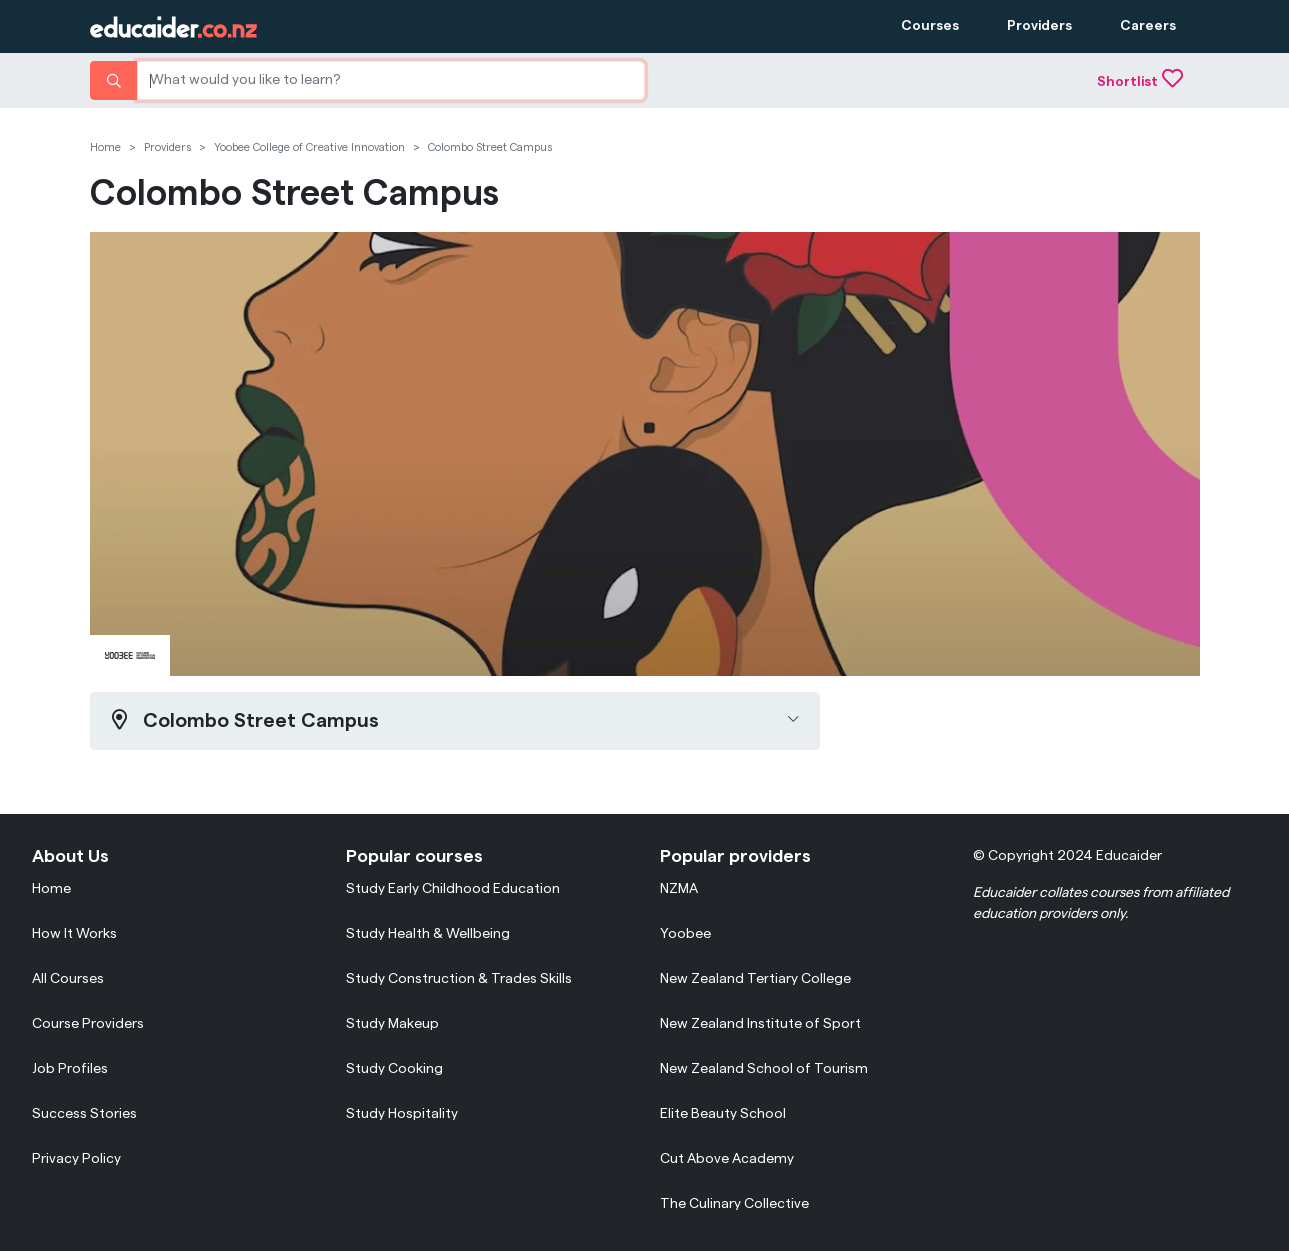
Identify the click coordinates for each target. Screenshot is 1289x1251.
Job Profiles (70, 1069)
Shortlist (1140, 82)
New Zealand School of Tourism (764, 1069)
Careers (1148, 26)
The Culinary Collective (734, 1204)
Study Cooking (394, 1069)
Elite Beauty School (723, 1114)
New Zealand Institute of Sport (760, 1024)
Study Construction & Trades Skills (459, 979)
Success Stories (84, 1114)
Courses (930, 26)
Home (105, 147)
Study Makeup (392, 1024)
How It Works (74, 934)
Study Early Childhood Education (453, 889)
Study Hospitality (402, 1114)
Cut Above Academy (727, 1159)
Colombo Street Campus (490, 147)
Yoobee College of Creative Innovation (309, 147)
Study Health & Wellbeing (428, 934)
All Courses (68, 979)
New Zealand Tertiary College (755, 979)
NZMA (679, 889)
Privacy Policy (76, 1159)
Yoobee (685, 934)
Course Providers (88, 1024)
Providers (1039, 26)
